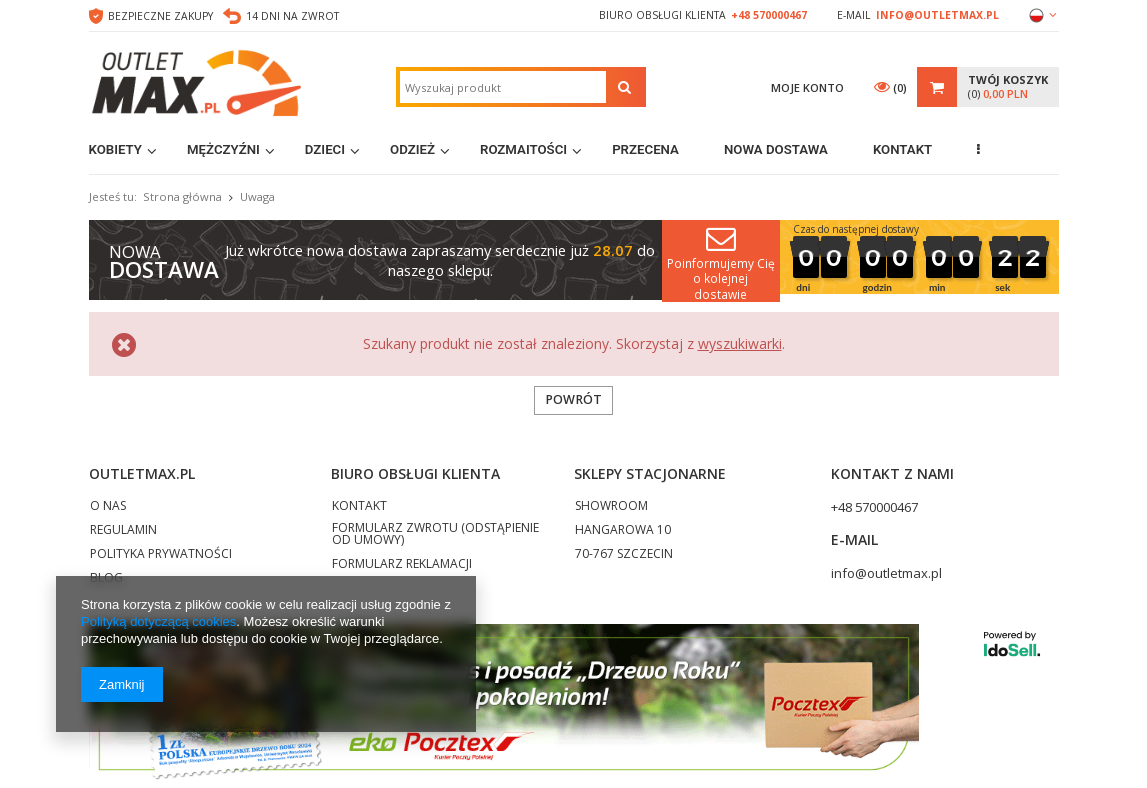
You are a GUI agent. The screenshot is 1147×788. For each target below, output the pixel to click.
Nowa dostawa (776, 149)
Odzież (412, 149)
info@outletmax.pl (937, 15)
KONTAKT (359, 507)
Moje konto (807, 87)
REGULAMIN (123, 531)
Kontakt (902, 149)
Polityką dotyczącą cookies (158, 621)
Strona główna (182, 196)
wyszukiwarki (740, 343)
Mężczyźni (223, 149)
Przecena (645, 149)
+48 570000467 (769, 15)
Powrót (573, 399)
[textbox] (503, 87)
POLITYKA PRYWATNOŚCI (161, 555)
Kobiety (116, 149)
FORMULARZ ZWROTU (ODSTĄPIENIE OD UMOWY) (435, 535)
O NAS (108, 507)
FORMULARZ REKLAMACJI (402, 565)
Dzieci (325, 149)
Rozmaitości (523, 149)
